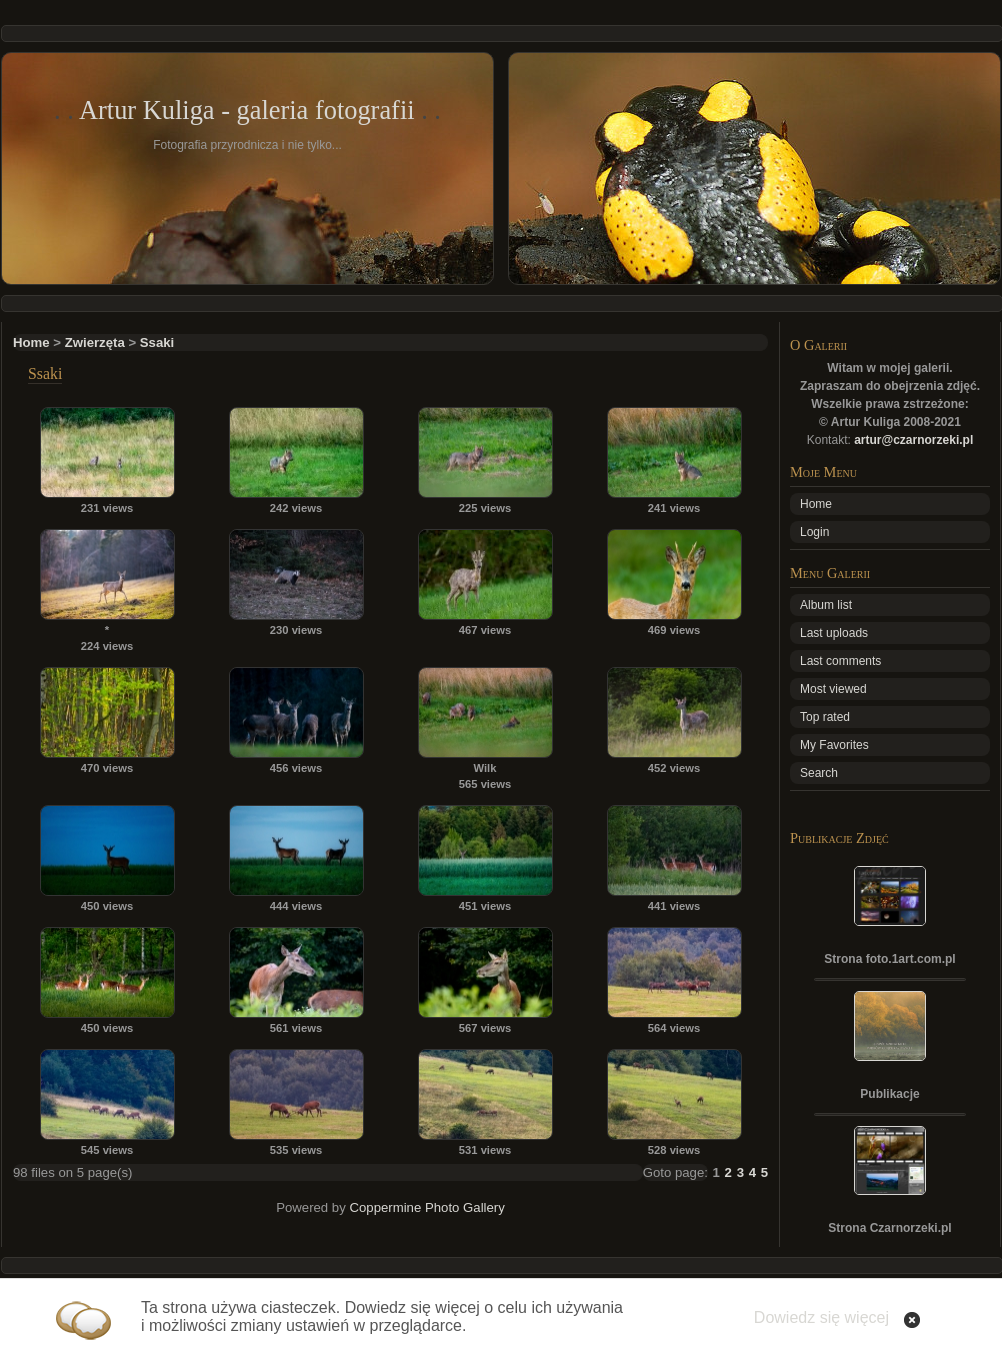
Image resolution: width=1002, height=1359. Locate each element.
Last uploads (834, 633)
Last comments (840, 661)
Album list (826, 605)
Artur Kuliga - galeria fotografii (247, 110)
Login (814, 532)
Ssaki (157, 342)
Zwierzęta (95, 342)
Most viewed (833, 689)
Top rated (825, 717)
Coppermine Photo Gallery (426, 1207)
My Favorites (834, 745)
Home (31, 342)
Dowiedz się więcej (821, 1317)
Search (819, 773)
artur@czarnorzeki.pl (913, 440)
